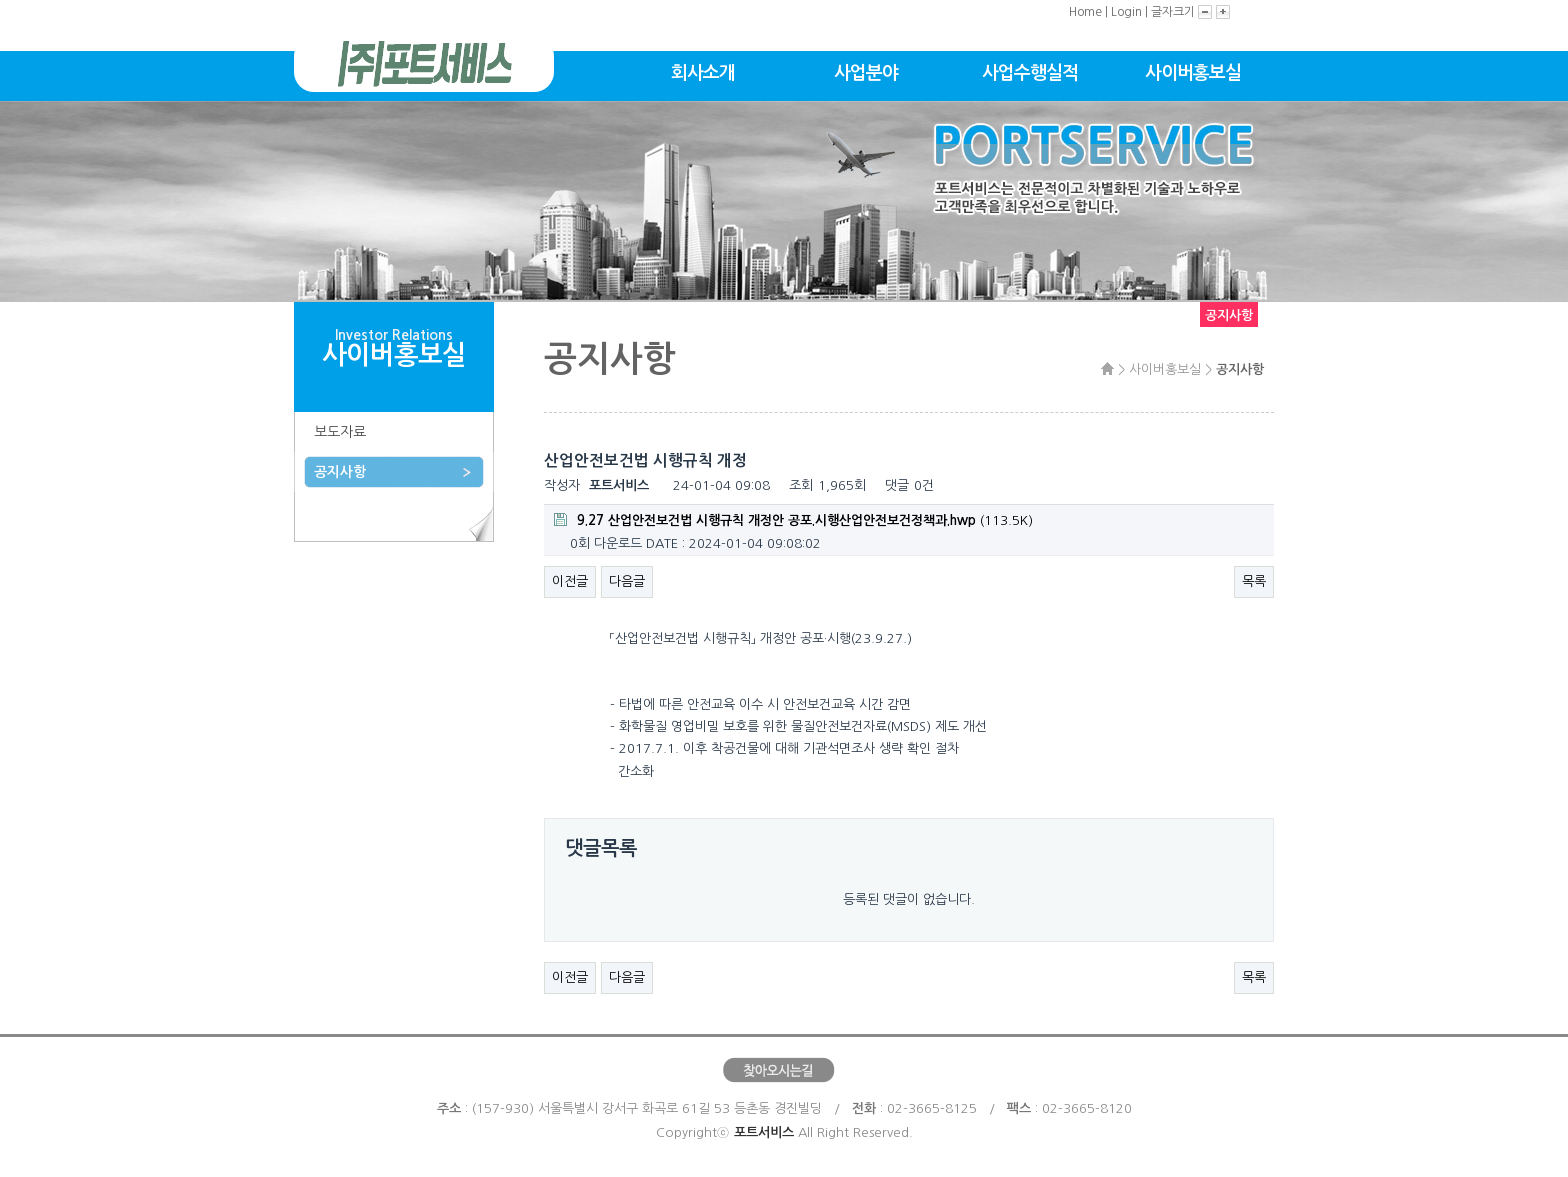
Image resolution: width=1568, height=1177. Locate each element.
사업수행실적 (1030, 73)
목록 (1254, 581)
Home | (1090, 12)
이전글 (570, 581)
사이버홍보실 (1193, 73)
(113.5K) (793, 520)
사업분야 (866, 73)
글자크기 (1174, 12)
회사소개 (703, 73)
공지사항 (340, 472)
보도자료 (340, 432)
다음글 (627, 581)
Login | (1131, 12)
